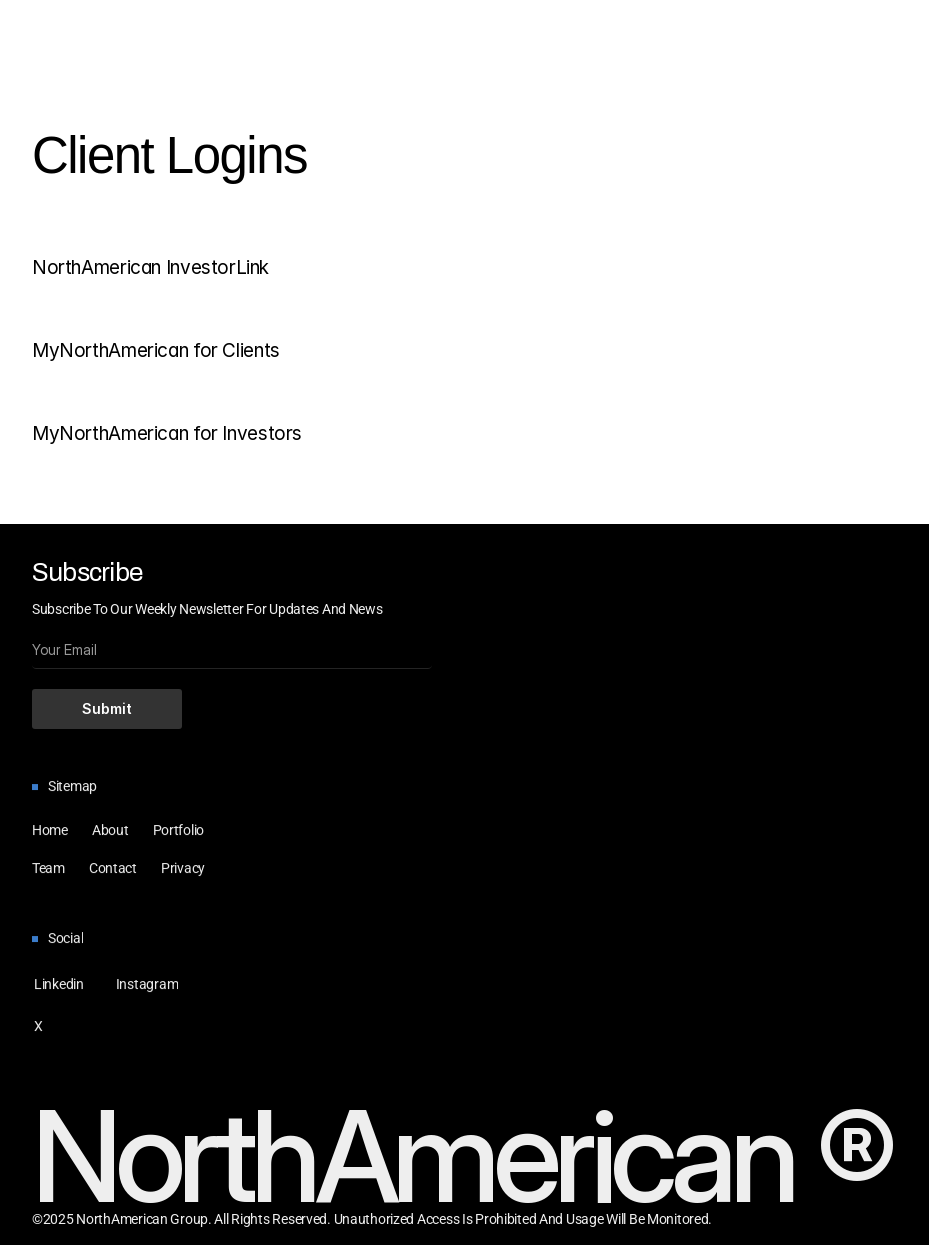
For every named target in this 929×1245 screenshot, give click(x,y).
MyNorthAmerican (110, 350)
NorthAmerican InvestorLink (150, 267)
